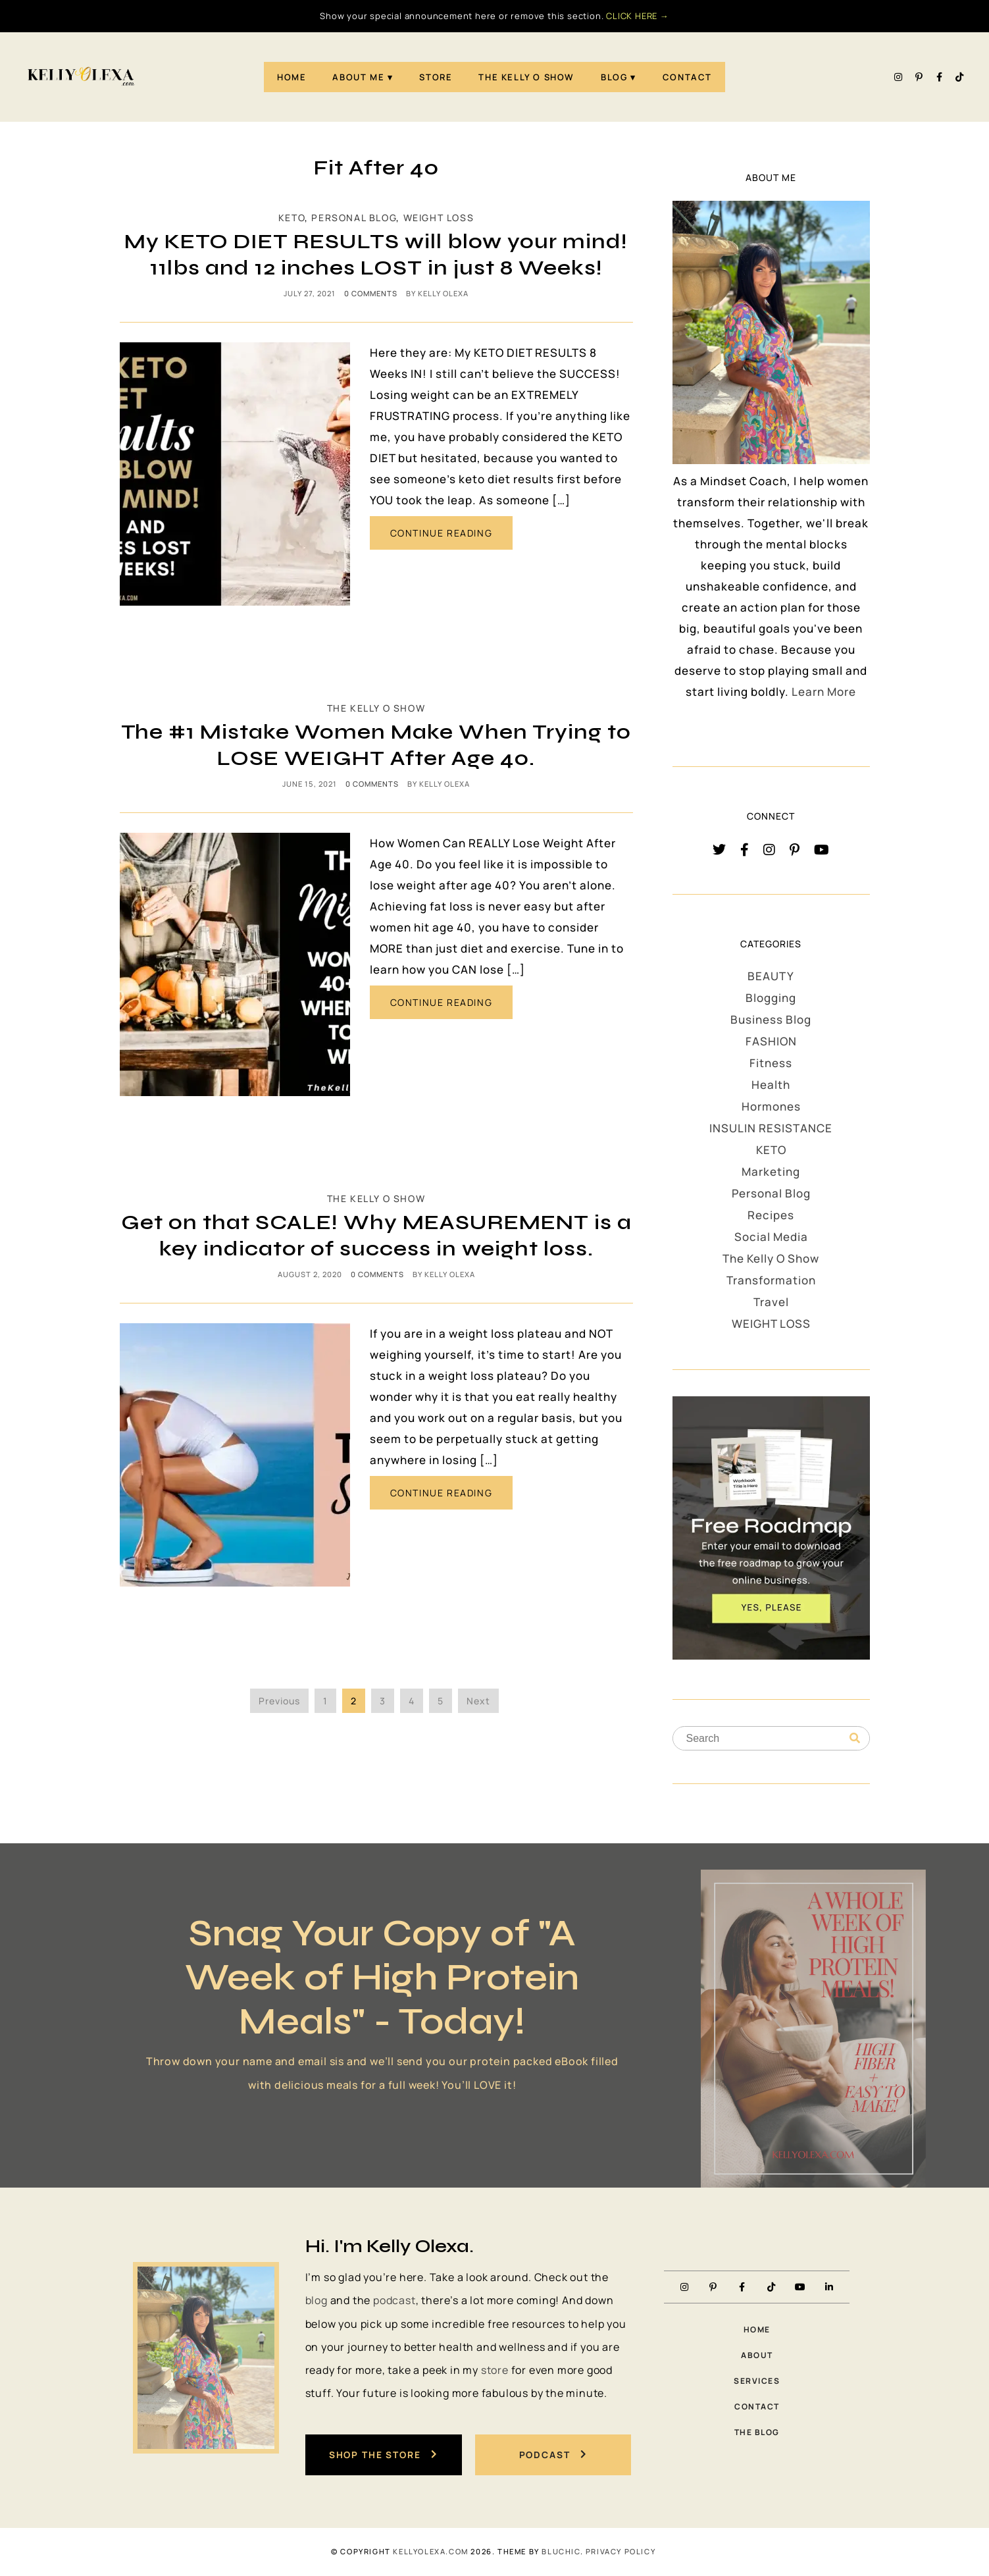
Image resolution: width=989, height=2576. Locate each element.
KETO (291, 217)
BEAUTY (771, 976)
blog (316, 2300)
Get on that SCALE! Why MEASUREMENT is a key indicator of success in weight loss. (376, 1235)
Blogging (771, 997)
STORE (435, 77)
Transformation (771, 1280)
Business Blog (770, 1019)
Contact (687, 77)
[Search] (855, 1738)
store (495, 2370)
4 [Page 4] (412, 1701)
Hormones (771, 1106)
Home (291, 77)
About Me (358, 77)
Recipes (771, 1214)
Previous (279, 1701)
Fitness (770, 1062)
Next (478, 1701)
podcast (394, 2300)
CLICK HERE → (637, 16)
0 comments (370, 293)
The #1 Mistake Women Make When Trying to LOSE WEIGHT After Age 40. (376, 745)
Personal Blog (353, 217)
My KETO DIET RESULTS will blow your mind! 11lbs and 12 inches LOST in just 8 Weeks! (376, 254)
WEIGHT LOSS (438, 217)
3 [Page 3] (383, 1701)
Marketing (771, 1171)
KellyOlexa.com (430, 2552)
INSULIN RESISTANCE (770, 1128)
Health (770, 1084)
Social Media (771, 1236)
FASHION (771, 1041)
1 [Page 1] (325, 1701)
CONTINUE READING (441, 533)
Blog (614, 77)
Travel (771, 1301)
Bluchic (561, 2552)
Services (757, 2380)
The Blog (757, 2432)
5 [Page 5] (441, 1701)
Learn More (824, 691)
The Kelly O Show (526, 77)
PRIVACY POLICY (620, 2552)
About (757, 2355)
